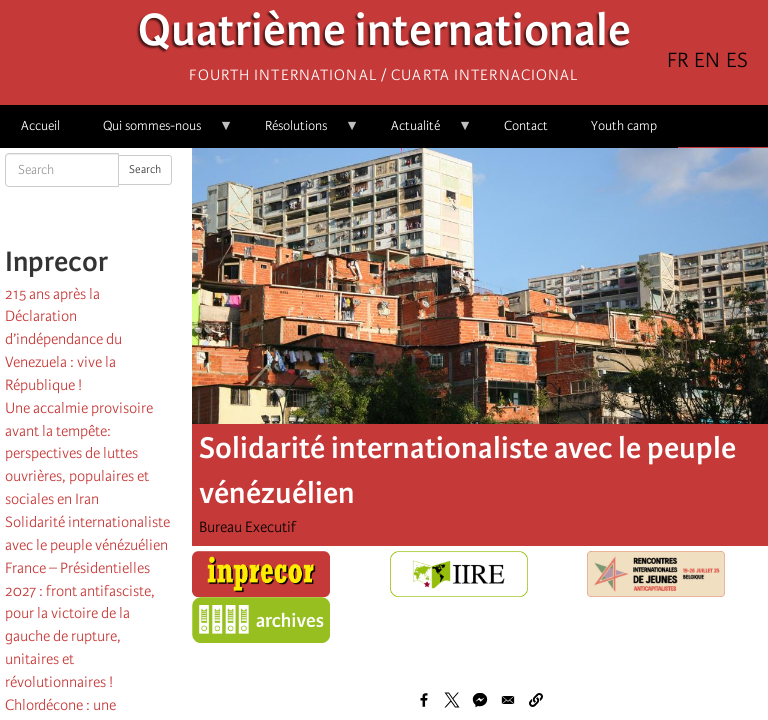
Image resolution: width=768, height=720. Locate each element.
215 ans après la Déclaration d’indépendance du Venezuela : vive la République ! (63, 339)
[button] (536, 700)
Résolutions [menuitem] (301, 132)
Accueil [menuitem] (40, 125)
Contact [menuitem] (526, 125)
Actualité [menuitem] (421, 132)
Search (145, 169)
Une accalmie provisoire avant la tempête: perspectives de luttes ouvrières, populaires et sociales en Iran (79, 453)
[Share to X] (452, 700)
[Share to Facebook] (424, 700)
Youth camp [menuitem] (624, 125)
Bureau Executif (247, 527)
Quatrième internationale (384, 35)
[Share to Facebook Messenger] (480, 700)
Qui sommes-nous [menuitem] (157, 132)
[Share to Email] (508, 700)
